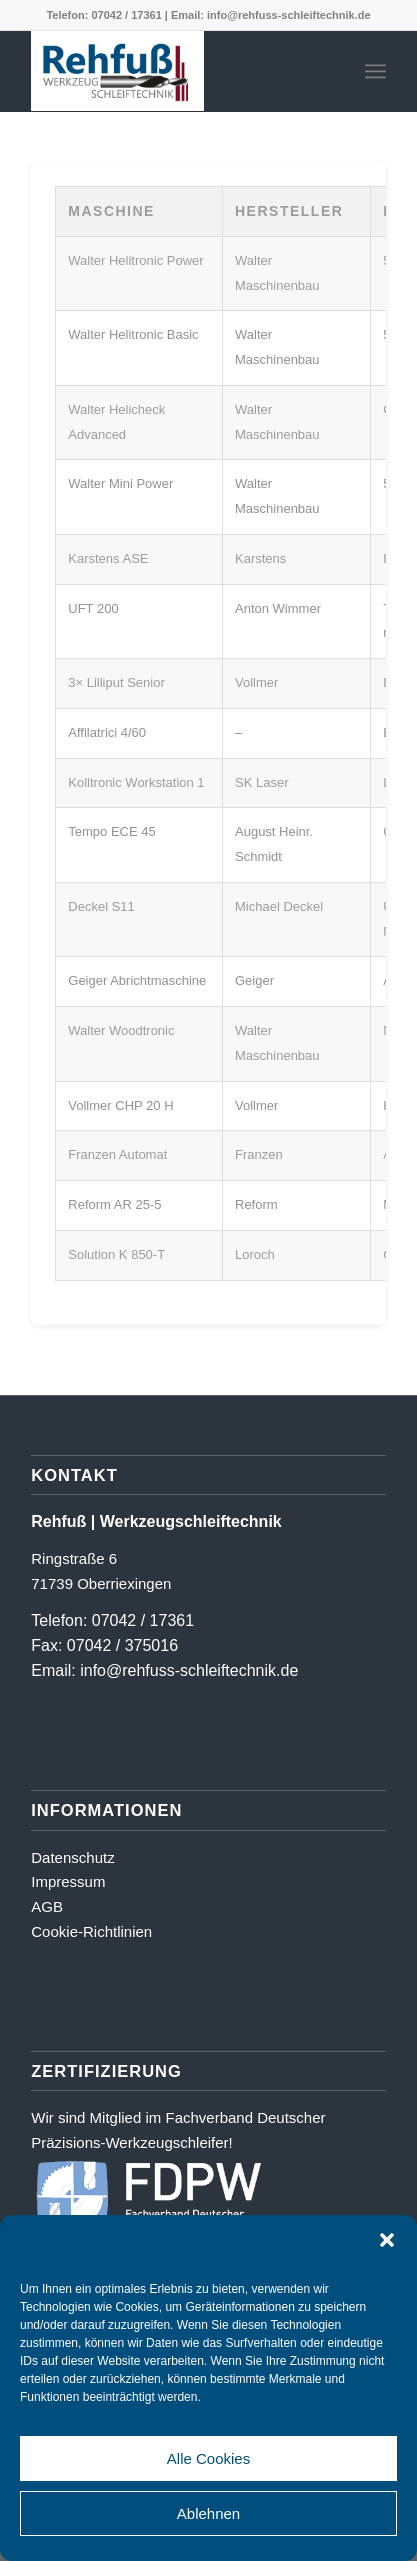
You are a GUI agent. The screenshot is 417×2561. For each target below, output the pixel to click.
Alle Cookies (208, 2458)
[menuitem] (375, 71)
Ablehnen (208, 2513)
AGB (47, 1906)
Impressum (68, 1881)
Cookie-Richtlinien (91, 1931)
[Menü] (375, 71)
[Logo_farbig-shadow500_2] (173, 71)
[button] (387, 2240)
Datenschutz (72, 1857)
